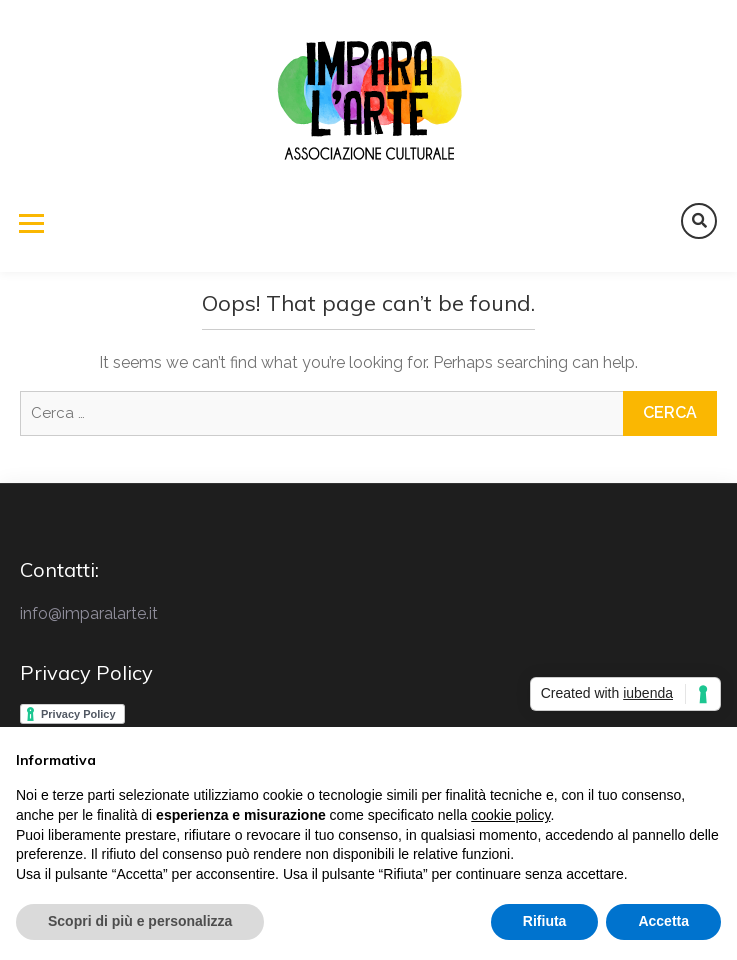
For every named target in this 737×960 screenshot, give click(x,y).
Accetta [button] (663, 921)
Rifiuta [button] (545, 921)
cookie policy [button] (510, 815)
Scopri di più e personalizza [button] (140, 921)
